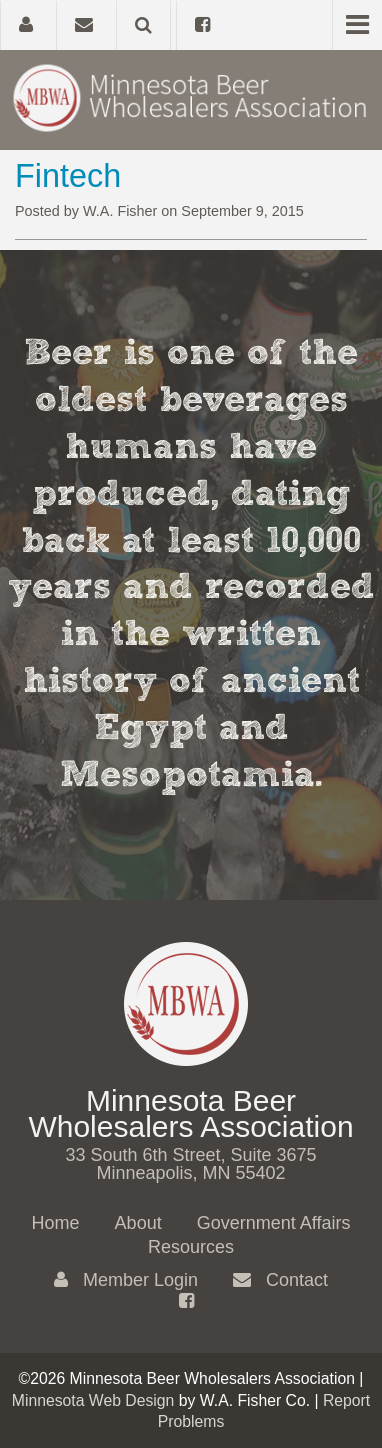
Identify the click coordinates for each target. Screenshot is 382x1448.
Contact (280, 1280)
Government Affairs (274, 1223)
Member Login (126, 1280)
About (138, 1223)
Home (56, 1223)
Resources (191, 1247)
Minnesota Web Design (93, 1400)
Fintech (68, 176)
